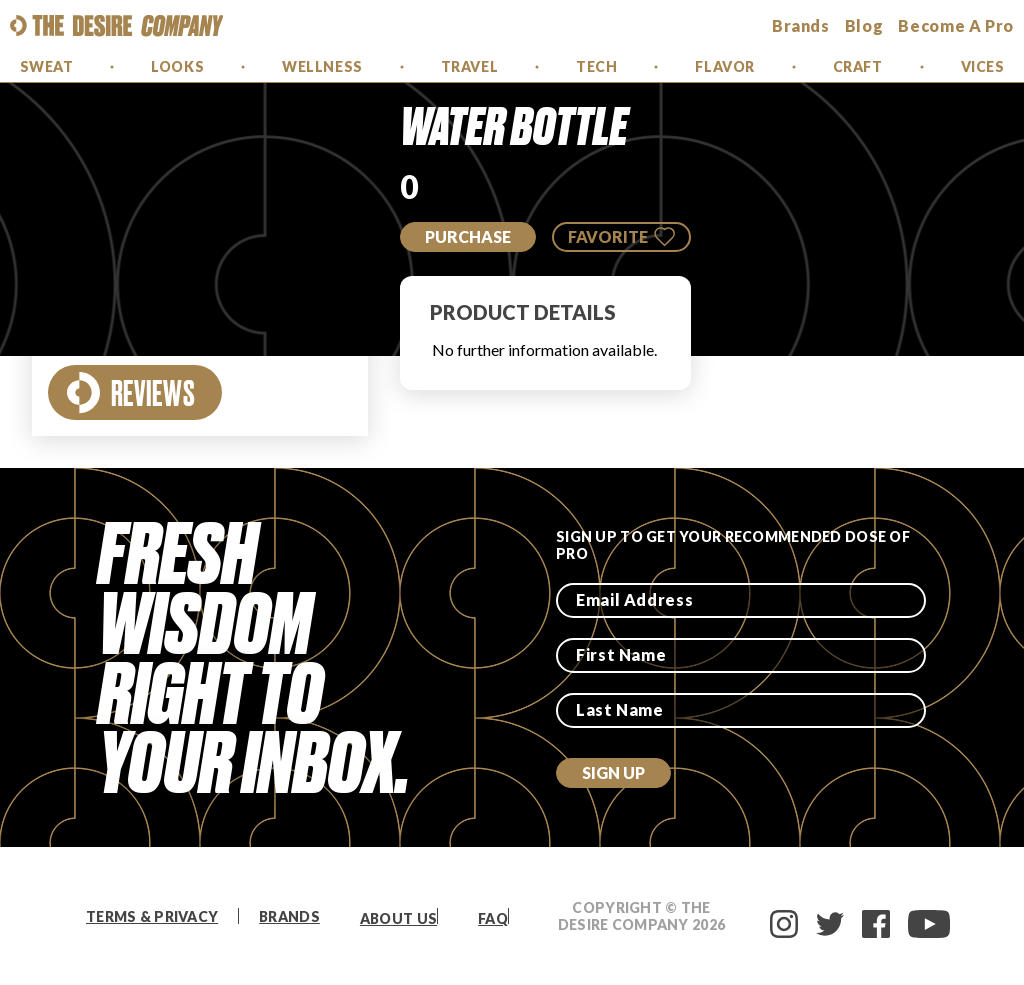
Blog (864, 25)
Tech (596, 66)
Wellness (322, 66)
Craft (858, 66)
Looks (177, 66)
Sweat (47, 66)
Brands (289, 916)
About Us (398, 918)
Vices (983, 66)
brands (801, 25)
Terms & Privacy (152, 916)
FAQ (493, 918)
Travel (469, 66)
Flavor (724, 66)
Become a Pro (956, 25)
